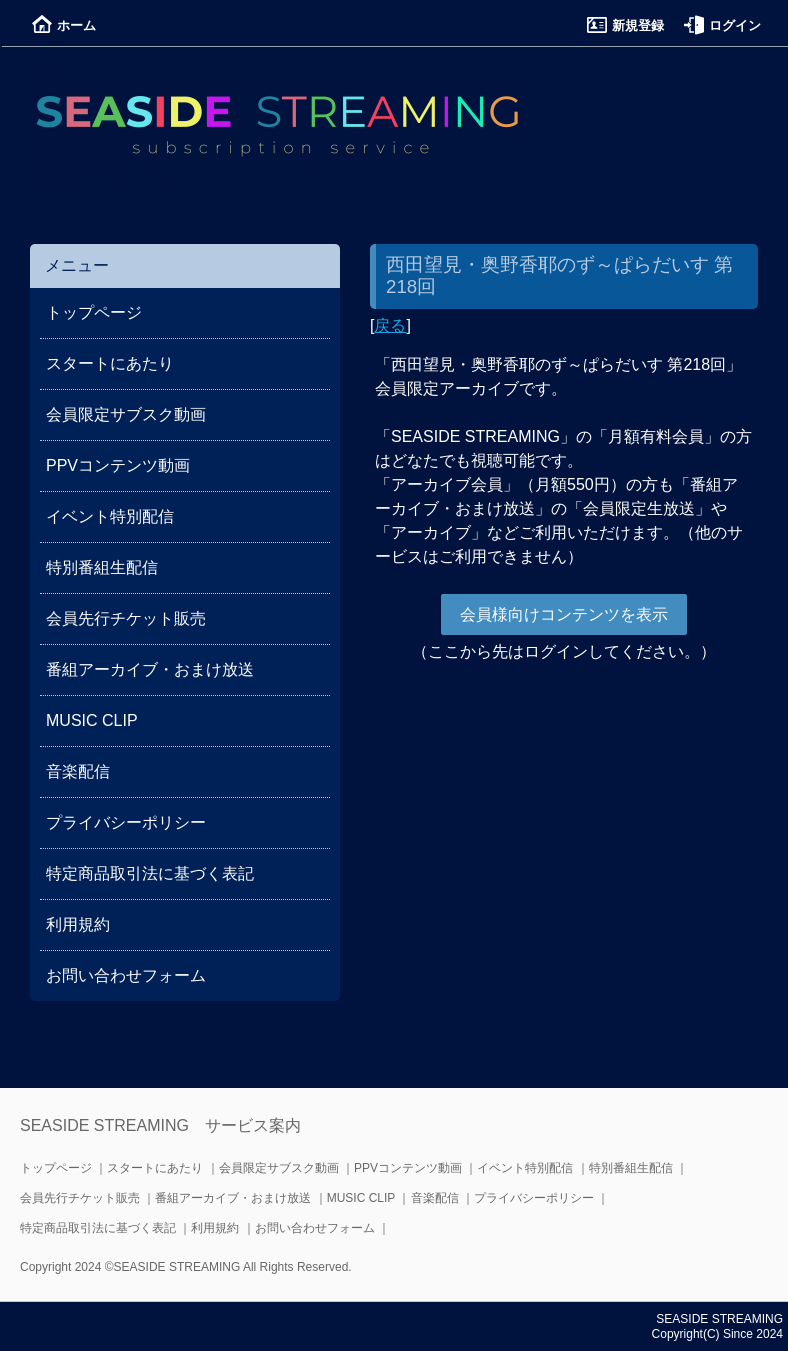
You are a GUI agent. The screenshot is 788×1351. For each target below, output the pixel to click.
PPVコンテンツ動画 (118, 465)
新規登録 (625, 25)
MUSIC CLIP (92, 720)
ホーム (64, 25)
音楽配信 (78, 771)
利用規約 (78, 924)
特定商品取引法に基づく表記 (150, 873)
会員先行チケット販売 (126, 618)
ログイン (722, 25)
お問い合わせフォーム (126, 975)
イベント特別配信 (110, 516)
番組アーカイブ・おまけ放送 (150, 669)
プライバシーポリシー (126, 822)
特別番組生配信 (102, 567)
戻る (390, 325)
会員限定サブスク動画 (126, 414)
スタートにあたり (110, 363)
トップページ (94, 312)
